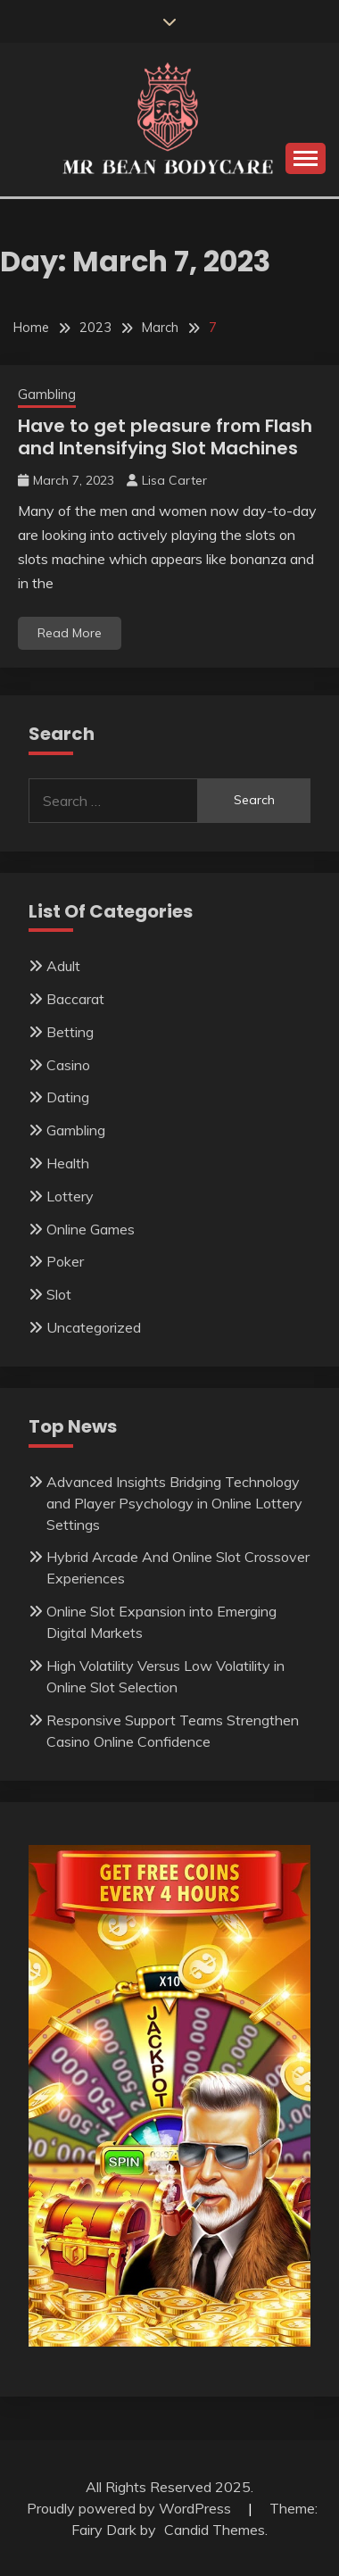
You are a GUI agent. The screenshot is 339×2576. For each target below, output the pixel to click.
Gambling (47, 394)
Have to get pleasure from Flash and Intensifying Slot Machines (165, 437)
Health (67, 1163)
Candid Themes (214, 2530)
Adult (63, 966)
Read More (69, 633)
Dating (67, 1097)
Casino (68, 1065)
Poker (65, 1261)
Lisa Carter (174, 480)
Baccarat (75, 999)
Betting (70, 1032)
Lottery (70, 1196)
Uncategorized (93, 1327)
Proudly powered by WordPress (131, 2508)
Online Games (90, 1229)
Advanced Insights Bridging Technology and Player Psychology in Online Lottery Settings (174, 1503)
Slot (58, 1294)
